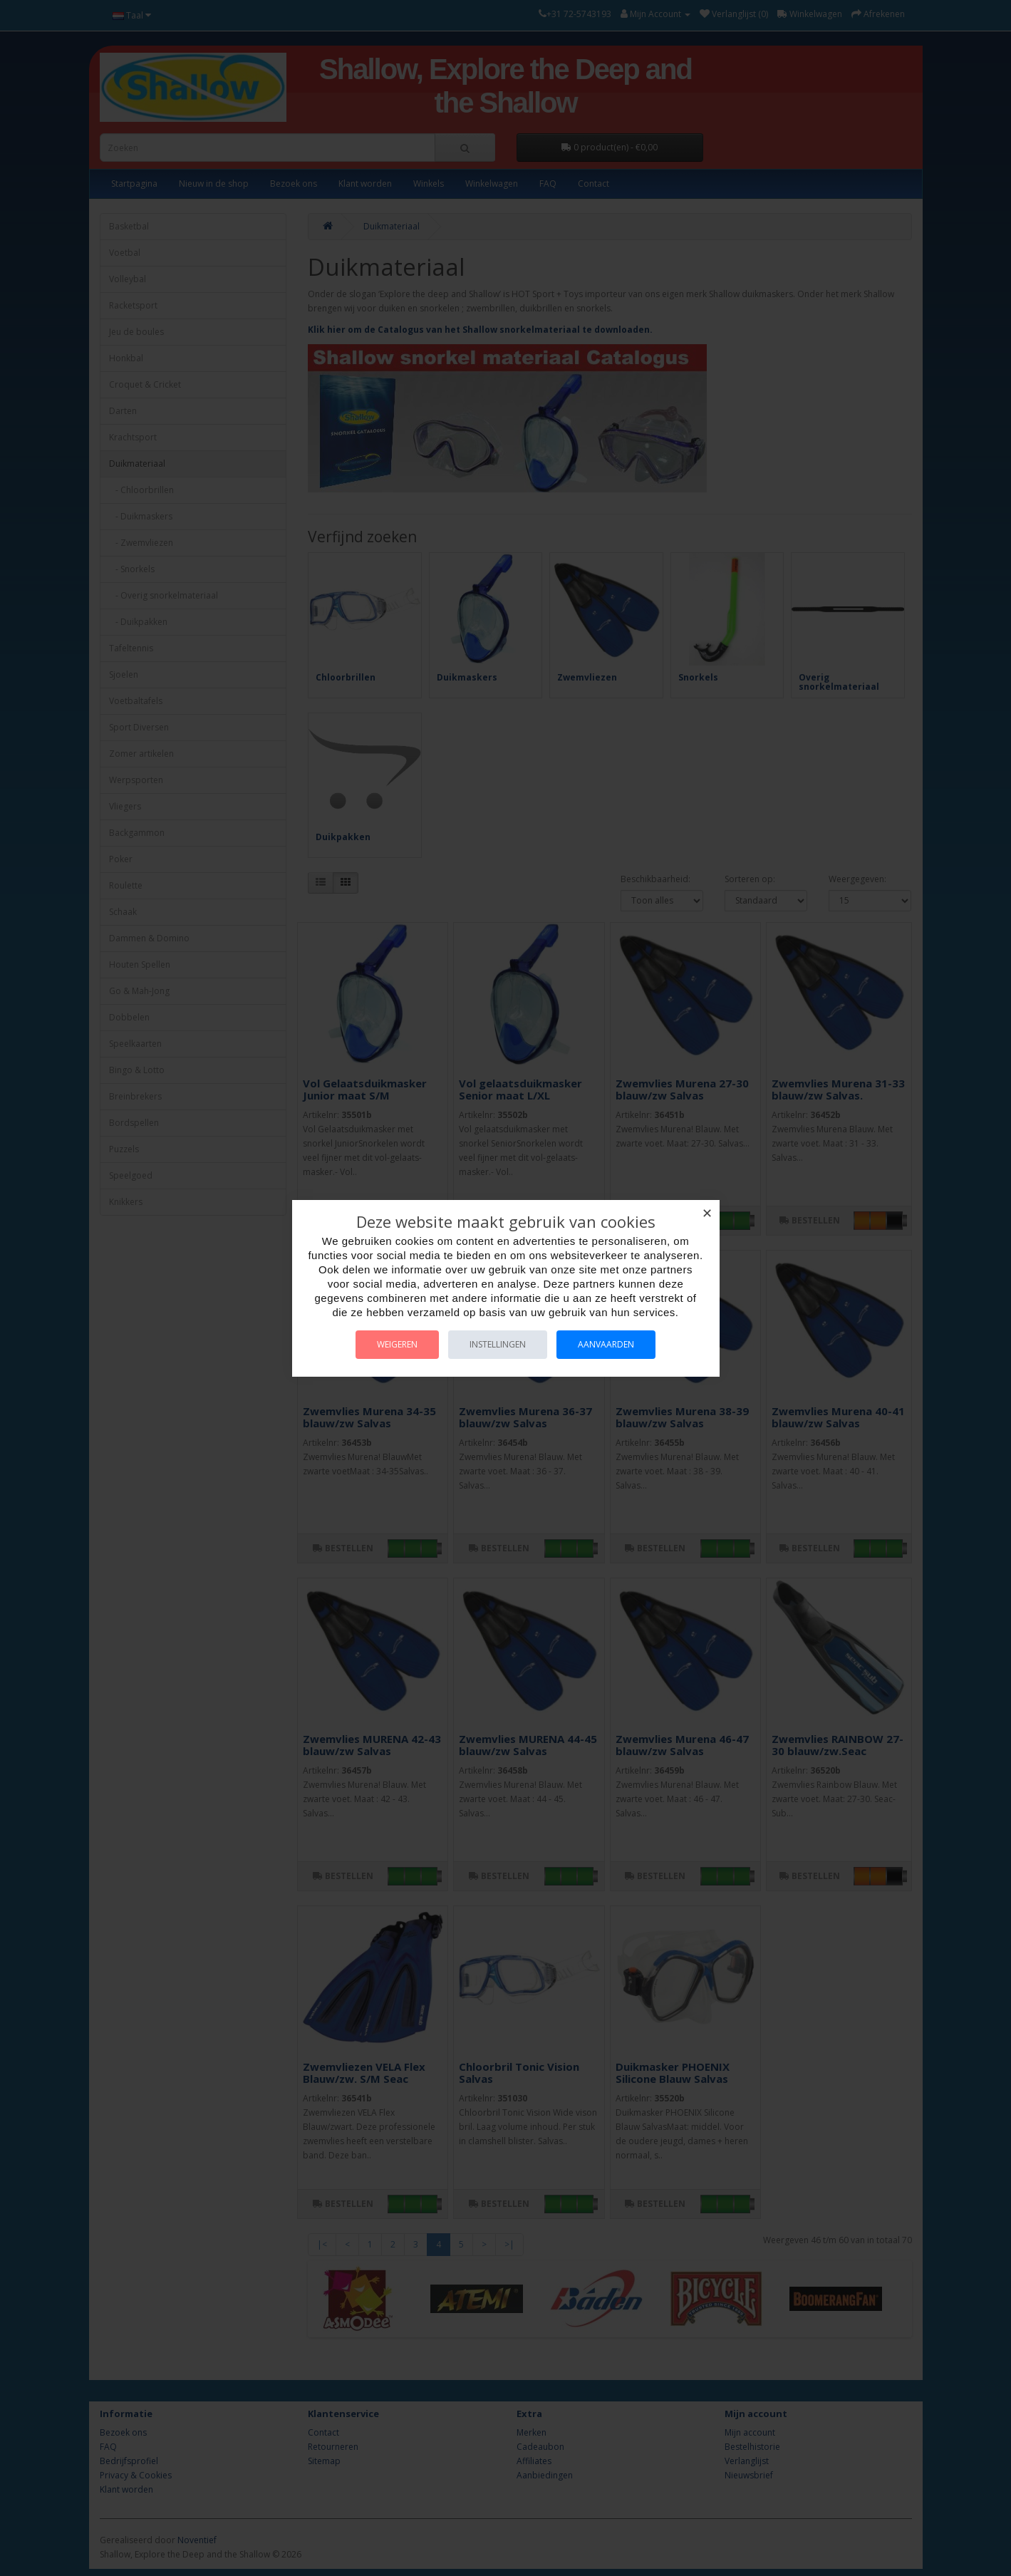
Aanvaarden (606, 1344)
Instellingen (498, 1344)
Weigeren (397, 1344)
